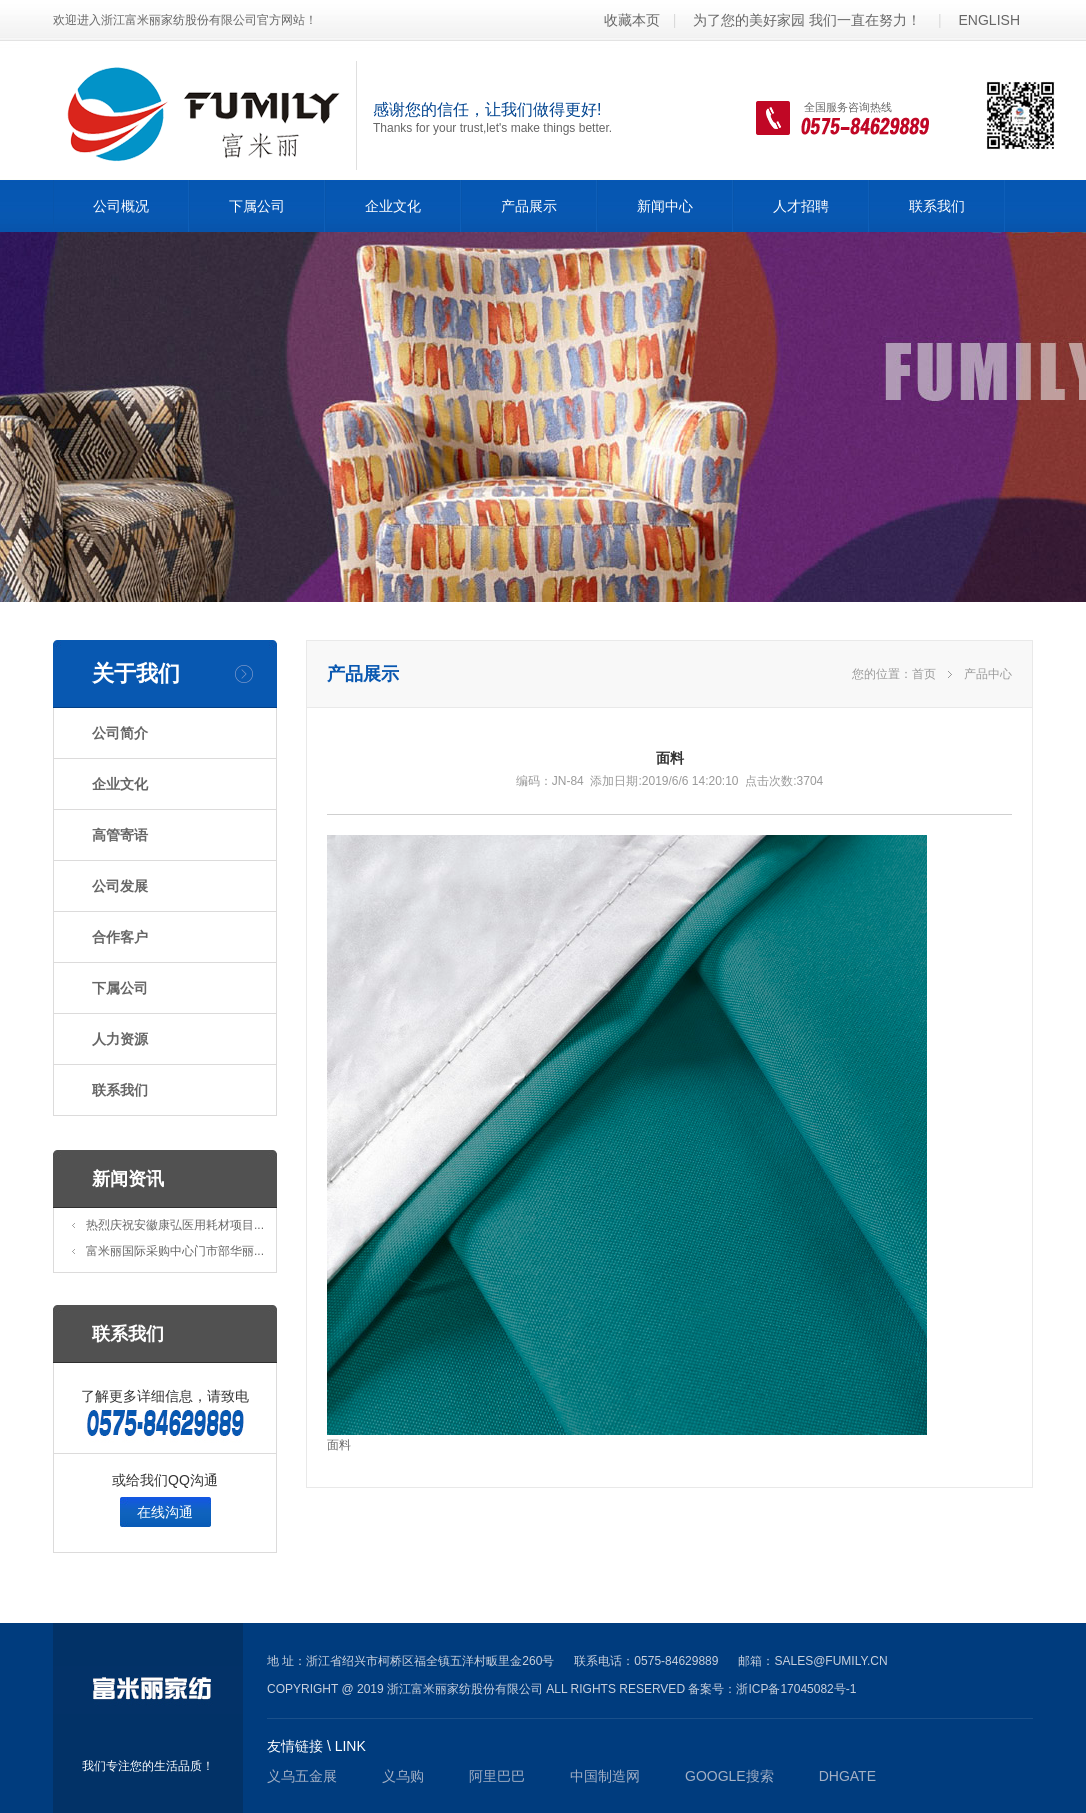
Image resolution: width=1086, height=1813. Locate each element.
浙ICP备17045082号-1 (796, 1689)
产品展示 (529, 206)
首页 (924, 674)
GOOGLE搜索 (729, 1776)
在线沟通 (165, 1512)
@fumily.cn (850, 1661)
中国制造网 (605, 1776)
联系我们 (937, 206)
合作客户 (120, 937)
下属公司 (257, 206)
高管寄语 (120, 835)
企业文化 (393, 206)
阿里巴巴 (497, 1776)
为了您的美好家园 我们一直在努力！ (807, 20)
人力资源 (120, 1039)
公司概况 (121, 206)
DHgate (847, 1776)
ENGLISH (989, 20)
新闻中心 (665, 206)
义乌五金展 (302, 1776)
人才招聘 (801, 206)
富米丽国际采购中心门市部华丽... (175, 1251)
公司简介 (120, 733)
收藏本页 (632, 20)
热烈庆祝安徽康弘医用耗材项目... (175, 1225)
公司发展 (120, 886)
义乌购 (403, 1776)
